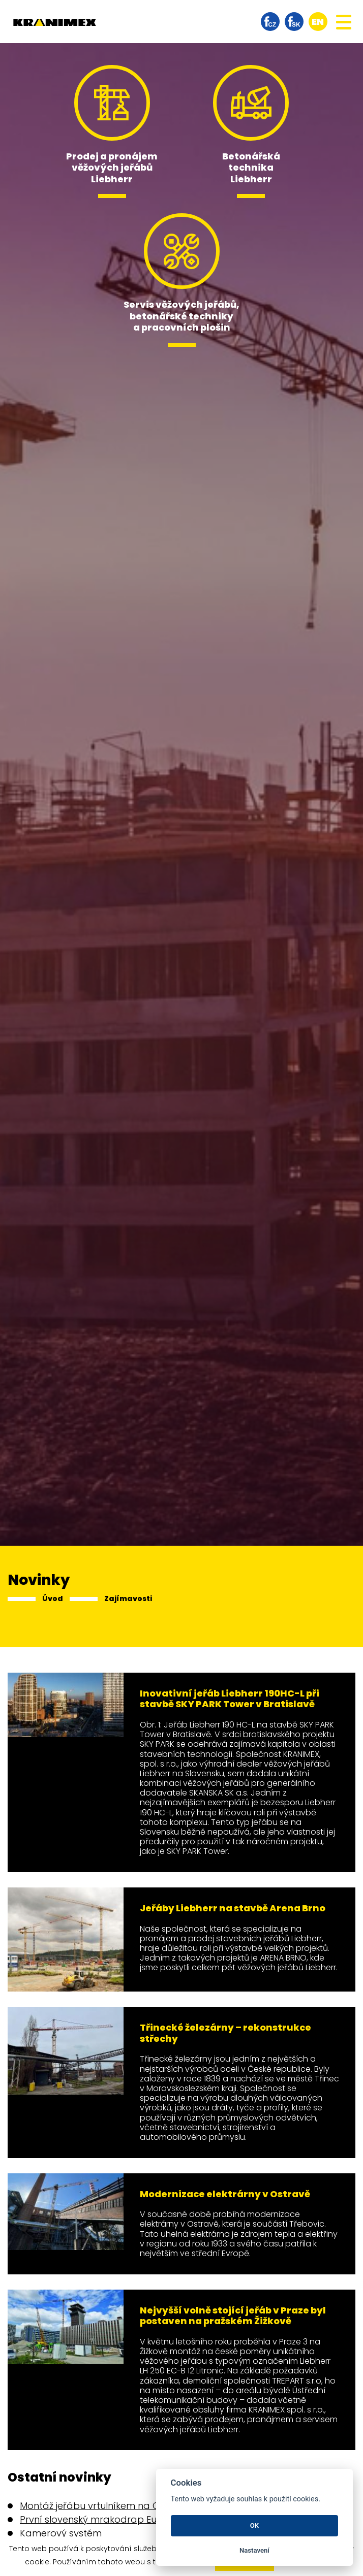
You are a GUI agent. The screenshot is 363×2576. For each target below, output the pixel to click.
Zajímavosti (128, 1598)
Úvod (52, 1598)
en (318, 21)
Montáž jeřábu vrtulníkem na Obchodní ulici (118, 2505)
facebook (270, 21)
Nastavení (254, 2550)
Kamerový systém (61, 2533)
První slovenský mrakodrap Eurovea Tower (117, 2519)
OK (254, 2525)
